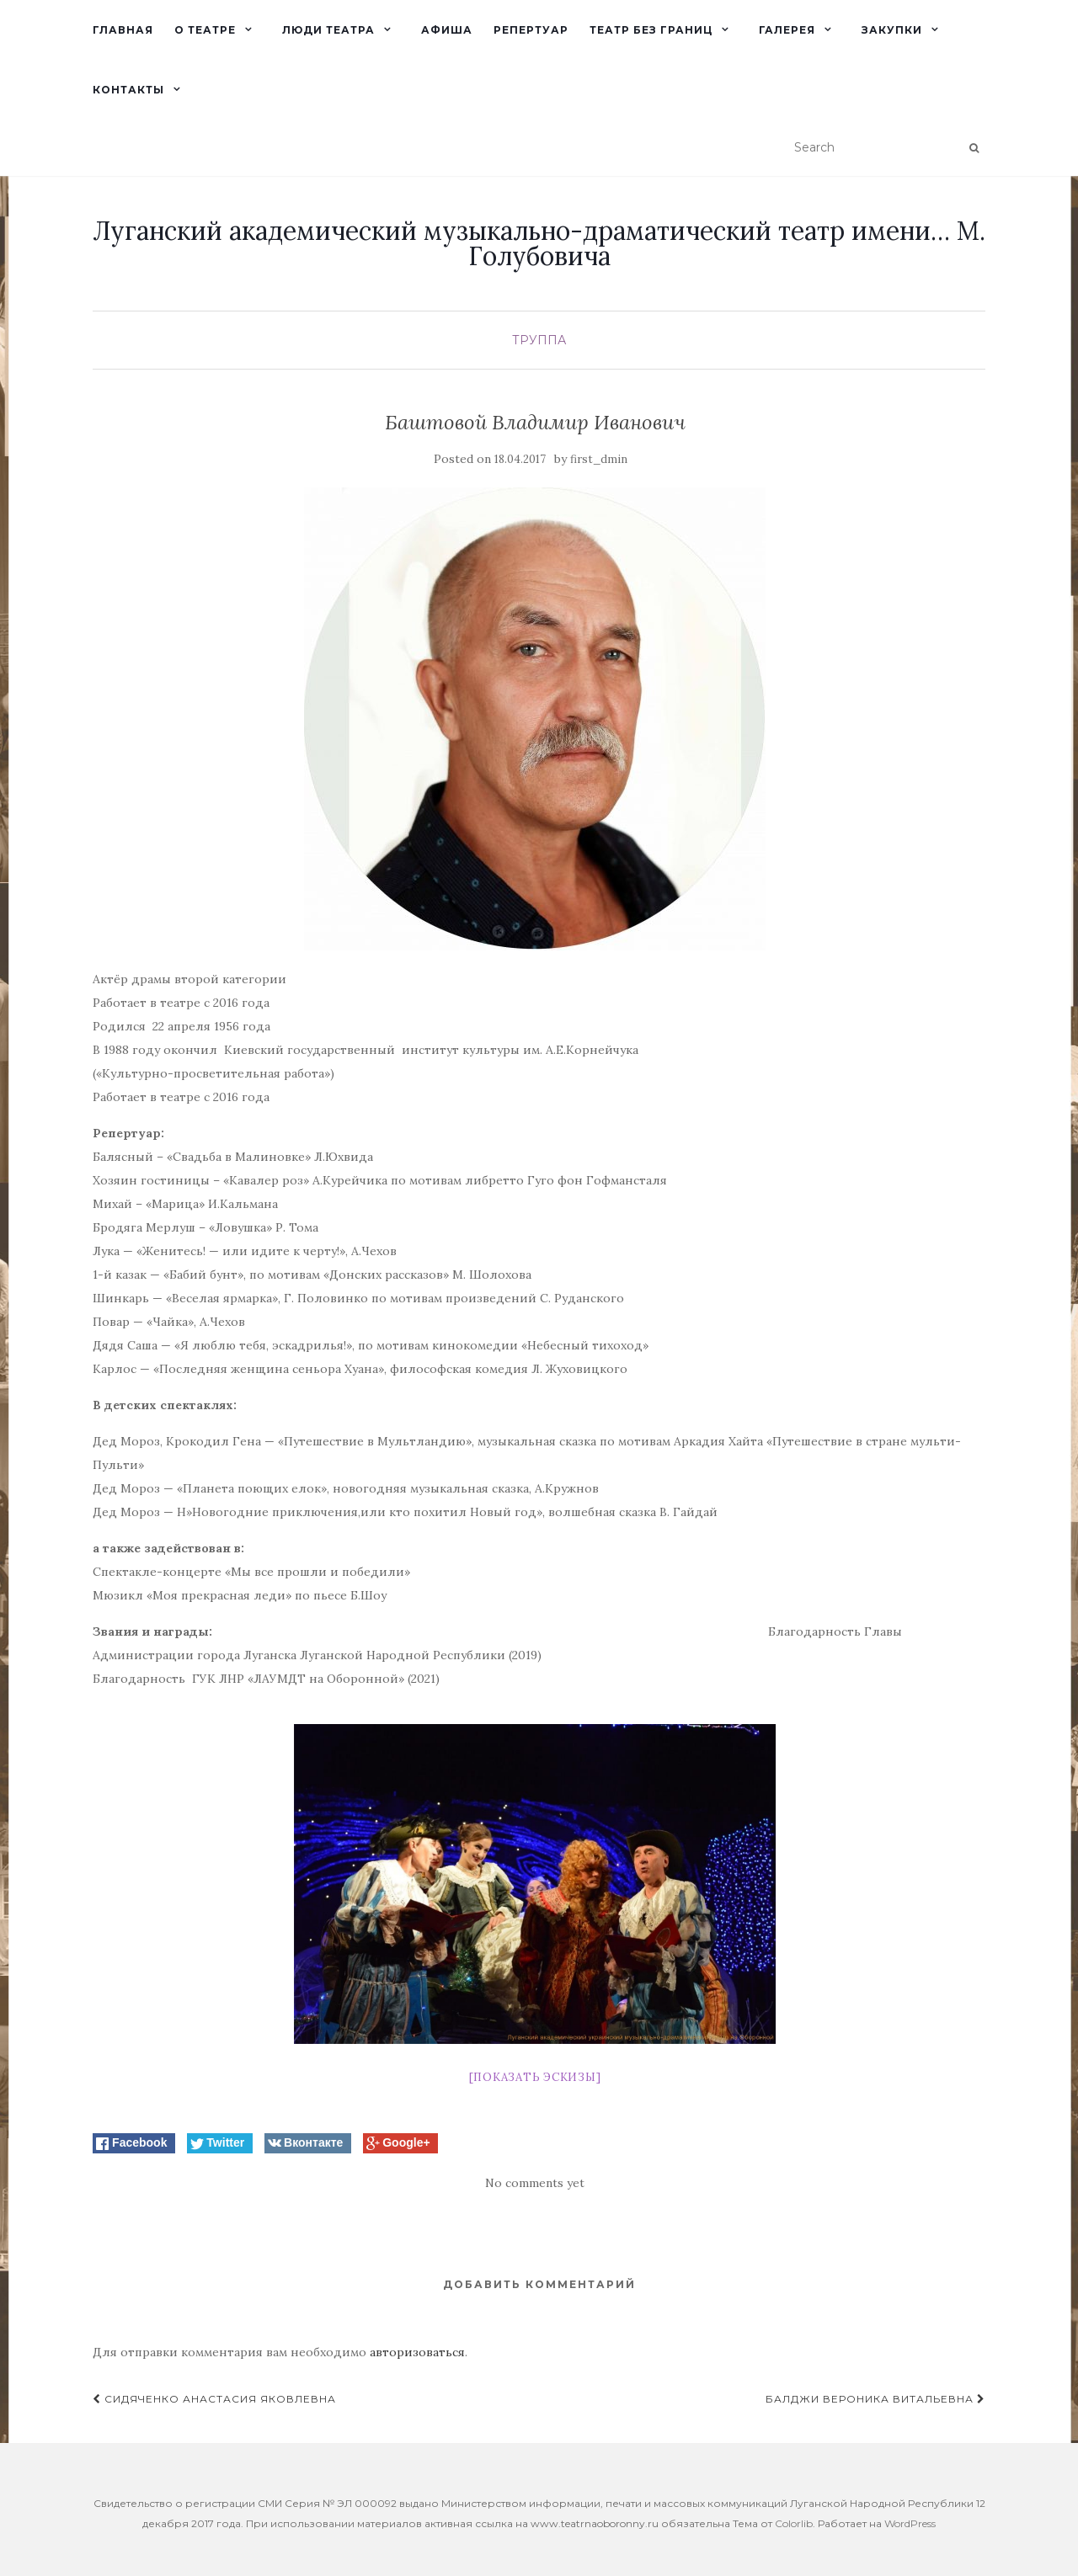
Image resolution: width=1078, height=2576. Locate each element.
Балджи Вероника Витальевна (875, 2398)
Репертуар (531, 30)
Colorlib (794, 2523)
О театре (205, 30)
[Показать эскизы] (535, 2077)
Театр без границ (651, 30)
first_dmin (598, 459)
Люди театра (328, 30)
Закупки (892, 30)
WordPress (910, 2523)
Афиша (446, 30)
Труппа (539, 340)
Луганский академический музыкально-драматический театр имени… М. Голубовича (539, 243)
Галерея (787, 30)
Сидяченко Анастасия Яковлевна (214, 2398)
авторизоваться (417, 2352)
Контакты (128, 89)
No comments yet (534, 2182)
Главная (123, 30)
